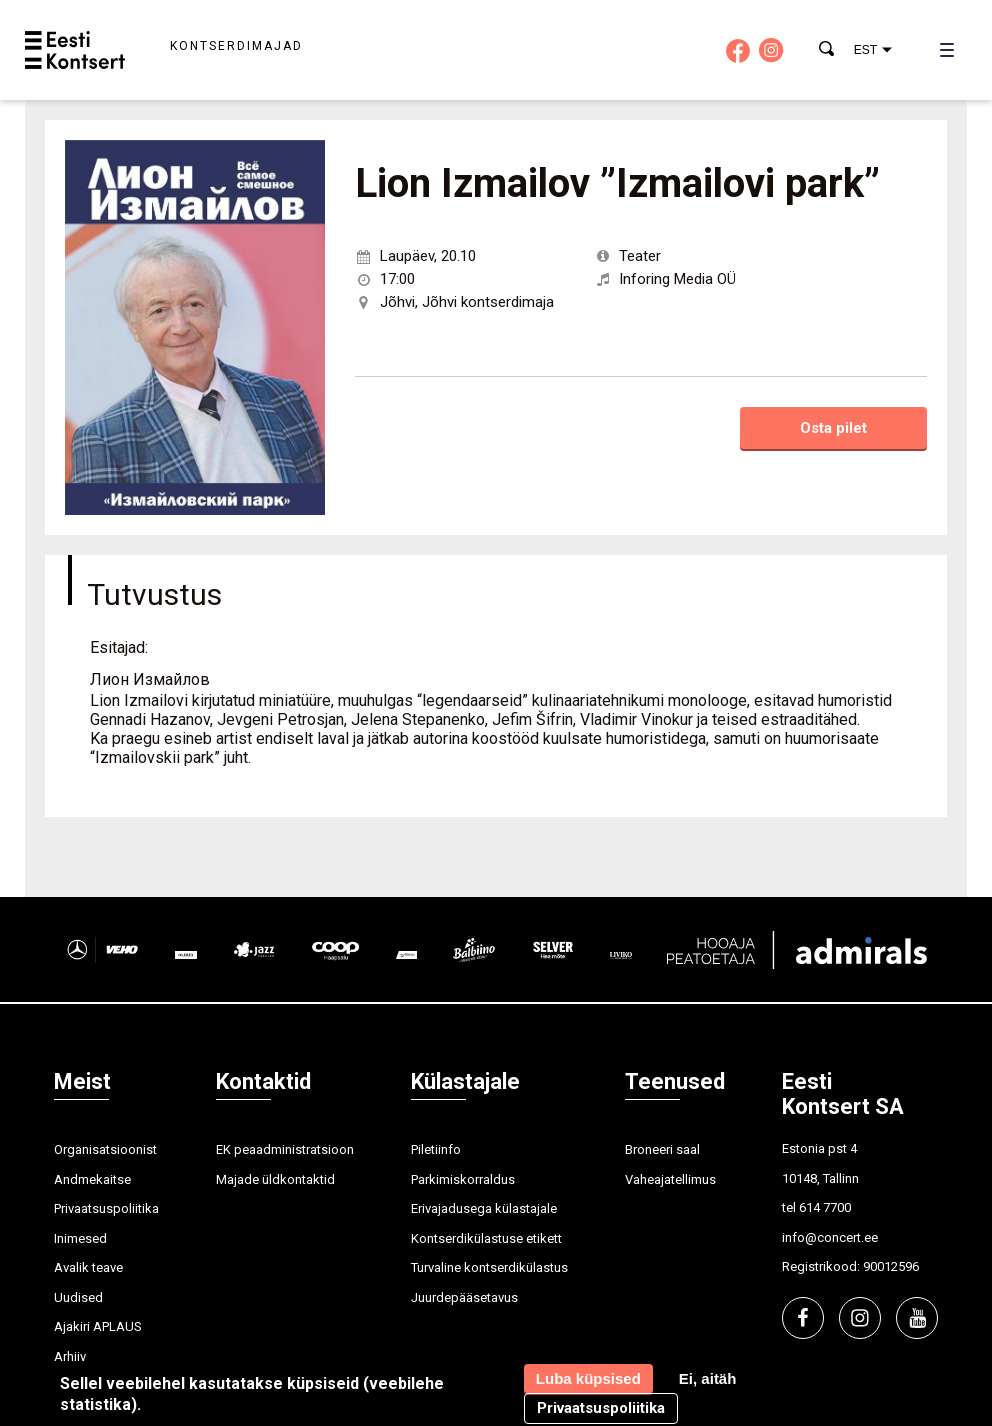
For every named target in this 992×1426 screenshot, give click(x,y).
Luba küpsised (588, 1378)
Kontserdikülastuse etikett (486, 1238)
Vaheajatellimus (670, 1179)
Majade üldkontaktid (275, 1179)
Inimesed (80, 1238)
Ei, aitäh (708, 1378)
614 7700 (825, 1207)
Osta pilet (833, 428)
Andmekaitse (92, 1179)
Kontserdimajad (236, 46)
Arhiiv (70, 1356)
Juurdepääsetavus (464, 1297)
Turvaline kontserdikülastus (489, 1267)
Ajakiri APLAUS (98, 1326)
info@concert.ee (830, 1237)
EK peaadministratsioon (285, 1149)
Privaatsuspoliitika (106, 1208)
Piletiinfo (436, 1149)
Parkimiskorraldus (463, 1179)
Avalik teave (88, 1267)
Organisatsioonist (105, 1149)
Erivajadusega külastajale (484, 1208)
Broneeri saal (662, 1149)
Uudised (78, 1297)
